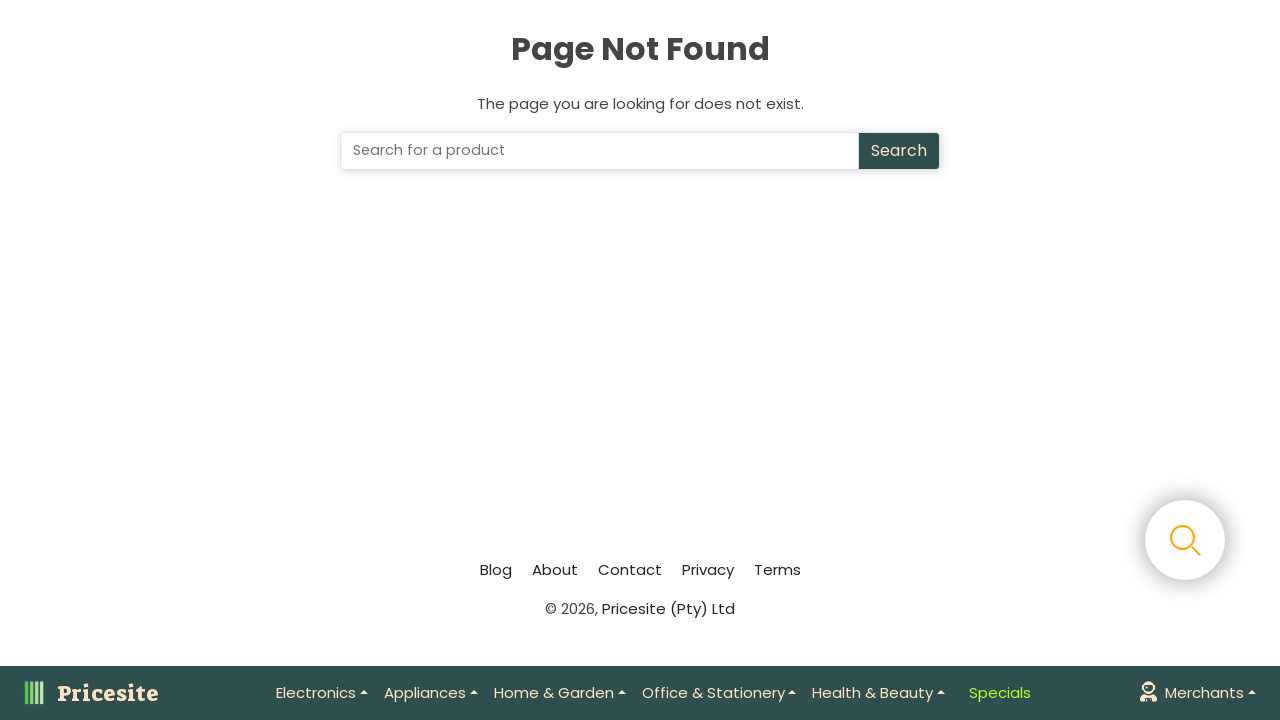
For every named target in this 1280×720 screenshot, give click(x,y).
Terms (777, 569)
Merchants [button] (1192, 692)
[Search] (599, 151)
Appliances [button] (425, 692)
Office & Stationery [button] (713, 692)
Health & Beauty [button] (872, 692)
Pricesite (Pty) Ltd (668, 608)
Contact (630, 569)
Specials (1000, 692)
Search (899, 150)
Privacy (708, 569)
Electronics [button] (316, 692)
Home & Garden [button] (554, 692)
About (555, 569)
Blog (496, 569)
